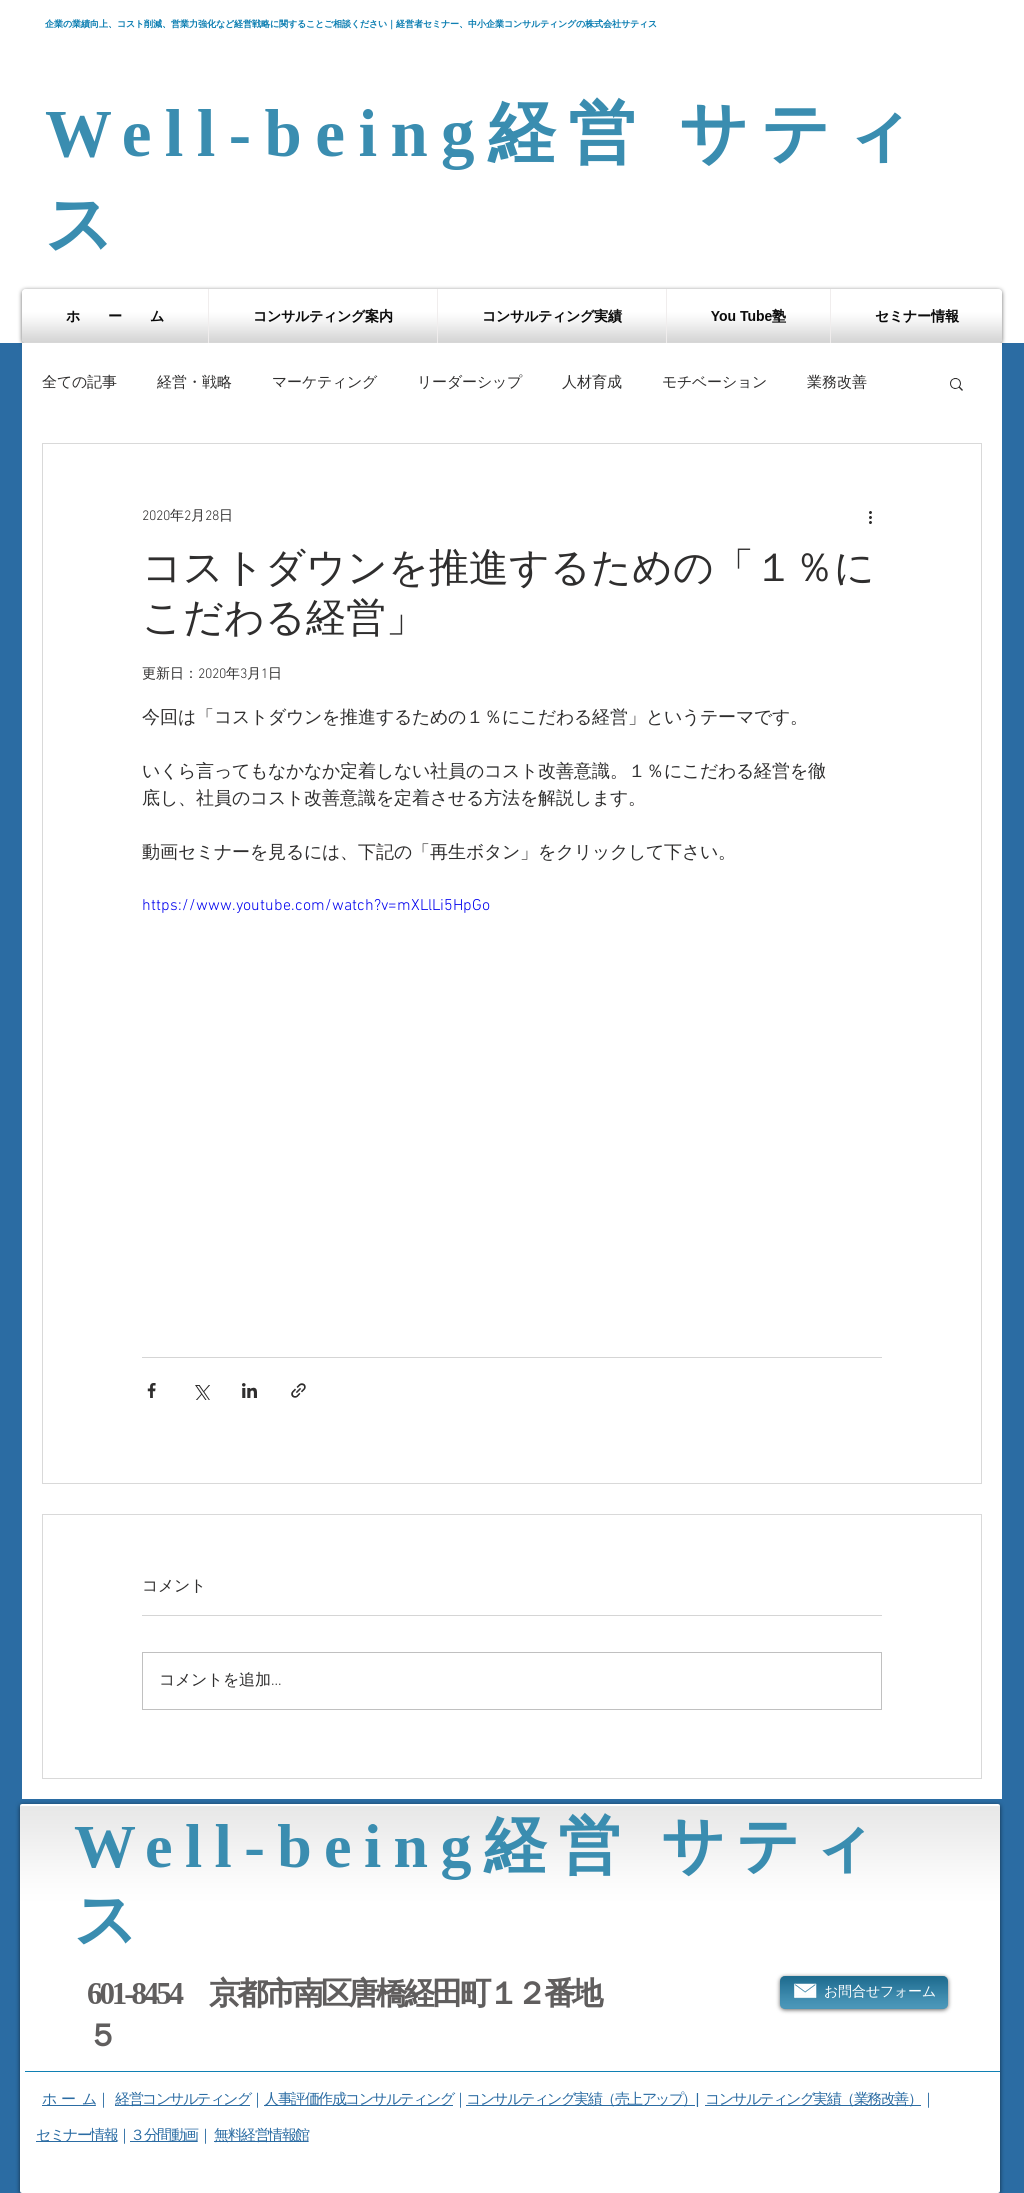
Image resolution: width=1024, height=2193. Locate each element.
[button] (323, 316)
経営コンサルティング (182, 2098)
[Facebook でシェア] (151, 1390)
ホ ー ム (69, 2098)
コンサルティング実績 (772, 2098)
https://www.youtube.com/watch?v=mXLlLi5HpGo (316, 906)
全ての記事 (79, 383)
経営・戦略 (194, 383)
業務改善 (837, 383)
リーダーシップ (469, 383)
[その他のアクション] (870, 516)
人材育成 (592, 383)
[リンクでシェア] (298, 1390)
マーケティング (324, 383)
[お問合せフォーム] (864, 1992)
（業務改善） (880, 2098)
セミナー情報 (76, 2134)
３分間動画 (164, 2134)
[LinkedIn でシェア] (249, 1390)
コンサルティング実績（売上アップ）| (582, 2098)
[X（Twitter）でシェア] (200, 1390)
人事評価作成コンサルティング (358, 2098)
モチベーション (714, 383)
